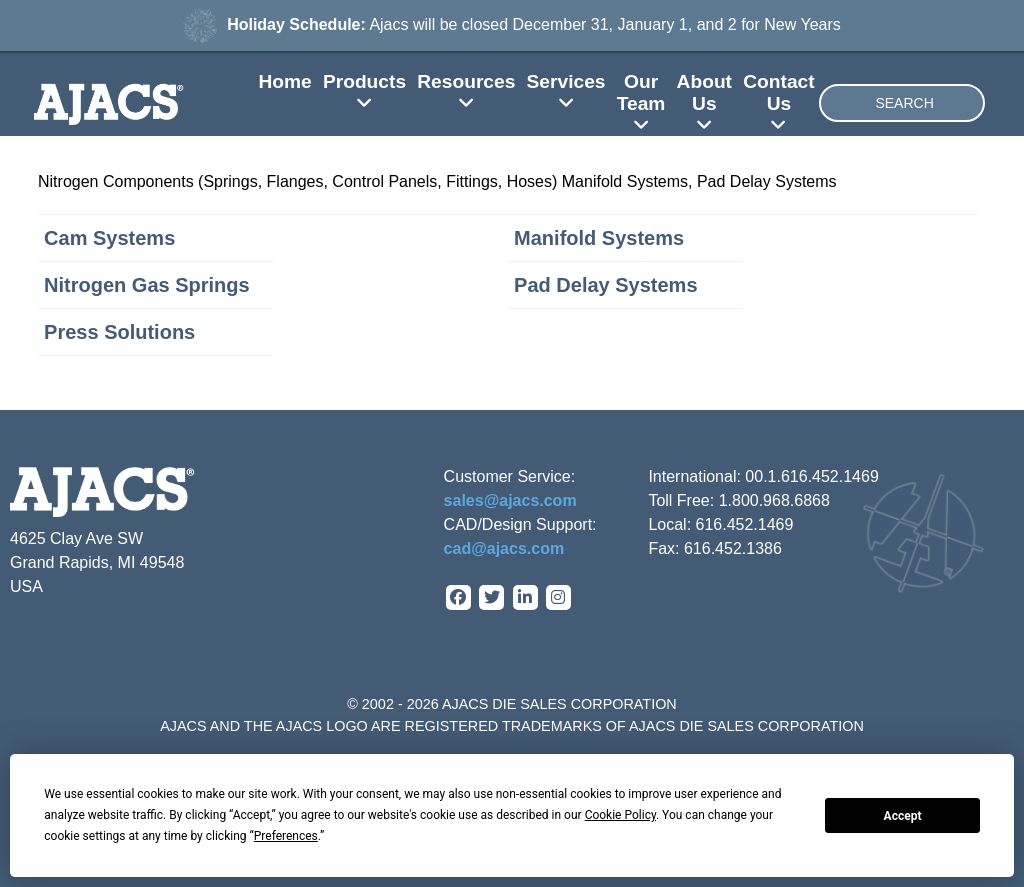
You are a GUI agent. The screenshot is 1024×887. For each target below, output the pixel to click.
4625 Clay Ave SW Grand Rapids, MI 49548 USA (97, 562)
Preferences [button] (286, 836)
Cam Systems (109, 238)
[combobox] (902, 103)
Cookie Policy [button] (620, 815)
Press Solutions (119, 332)
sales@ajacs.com (510, 500)
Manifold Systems (599, 238)
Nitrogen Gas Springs (147, 285)
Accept (903, 816)
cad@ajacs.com (504, 548)
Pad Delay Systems (605, 285)
